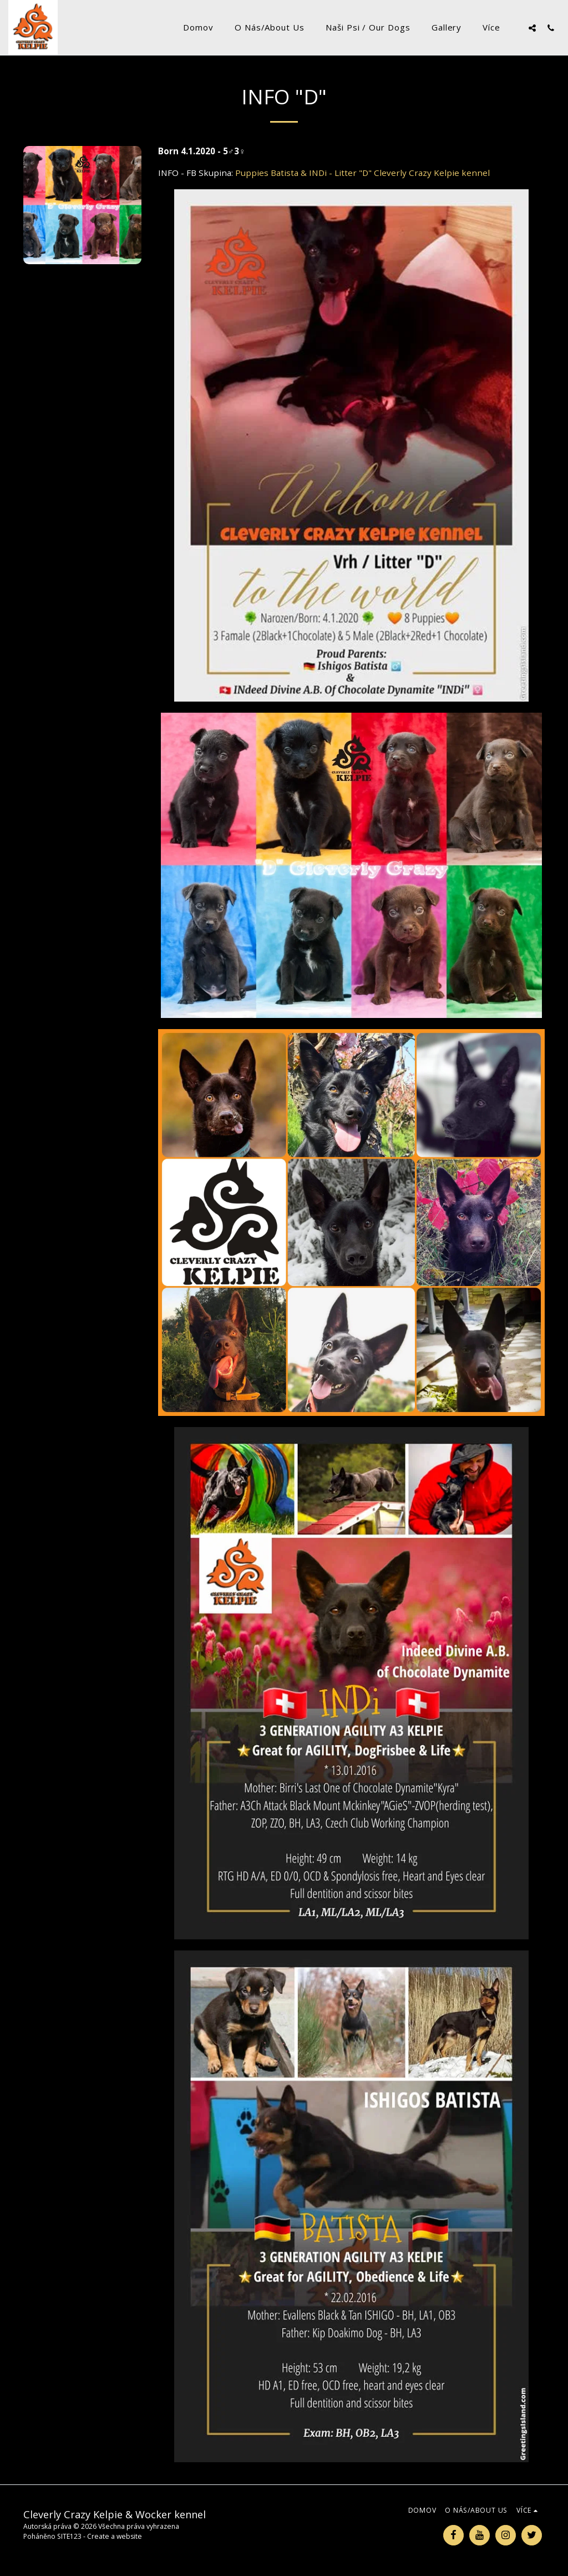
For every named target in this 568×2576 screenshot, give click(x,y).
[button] (532, 27)
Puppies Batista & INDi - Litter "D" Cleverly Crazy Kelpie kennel (362, 172)
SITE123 (69, 2536)
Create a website (114, 2536)
